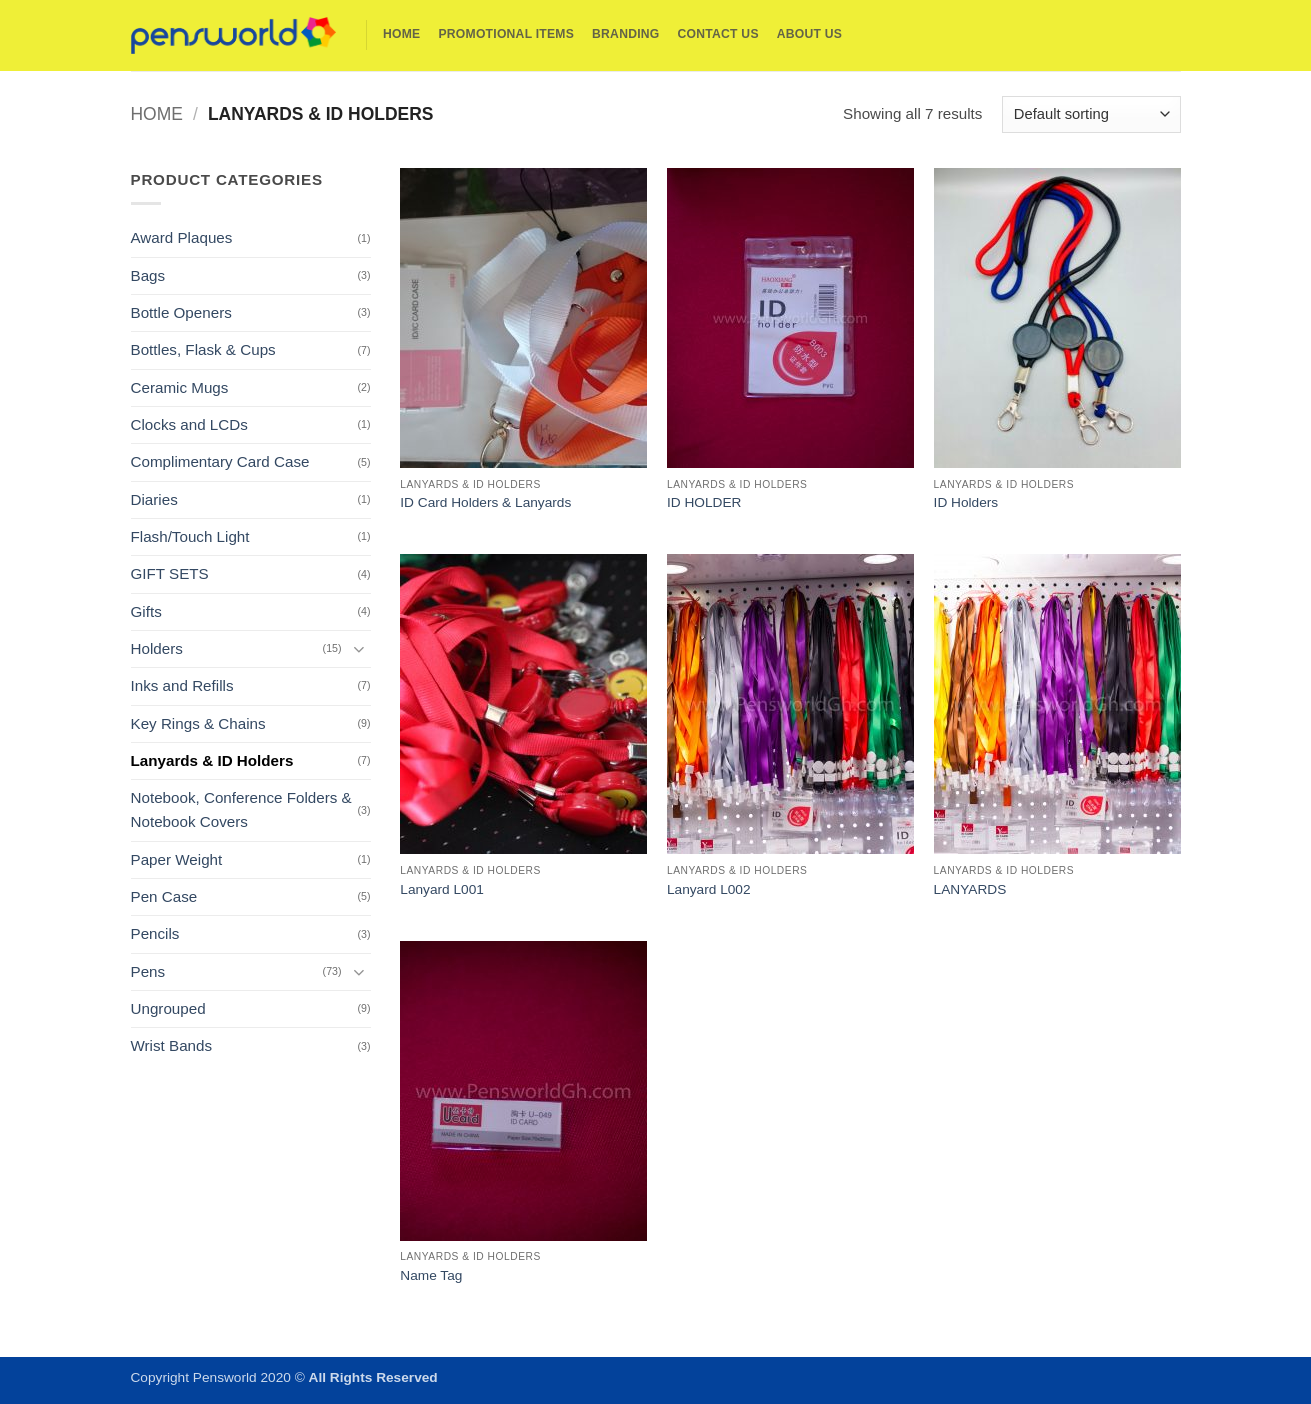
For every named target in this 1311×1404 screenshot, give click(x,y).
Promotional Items (506, 34)
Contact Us (718, 34)
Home (401, 34)
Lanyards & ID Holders (212, 760)
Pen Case (164, 896)
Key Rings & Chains (198, 723)
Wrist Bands (172, 1045)
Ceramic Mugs (180, 387)
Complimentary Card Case (220, 461)
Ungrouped (168, 1008)
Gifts (146, 611)
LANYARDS (970, 889)
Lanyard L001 (442, 889)
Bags (148, 275)
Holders (157, 648)
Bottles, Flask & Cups (203, 349)
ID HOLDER (704, 502)
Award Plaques (182, 237)
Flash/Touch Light (190, 536)
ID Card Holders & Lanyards (485, 502)
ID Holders (966, 502)
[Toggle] (359, 648)
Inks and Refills (182, 685)
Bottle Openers (181, 312)
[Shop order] (1091, 114)
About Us (809, 34)
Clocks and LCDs (189, 424)
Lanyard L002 (709, 889)
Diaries (154, 499)
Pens (148, 971)
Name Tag (431, 1275)
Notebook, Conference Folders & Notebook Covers (241, 809)
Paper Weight (177, 859)
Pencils (155, 933)
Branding (625, 34)
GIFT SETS (170, 573)
